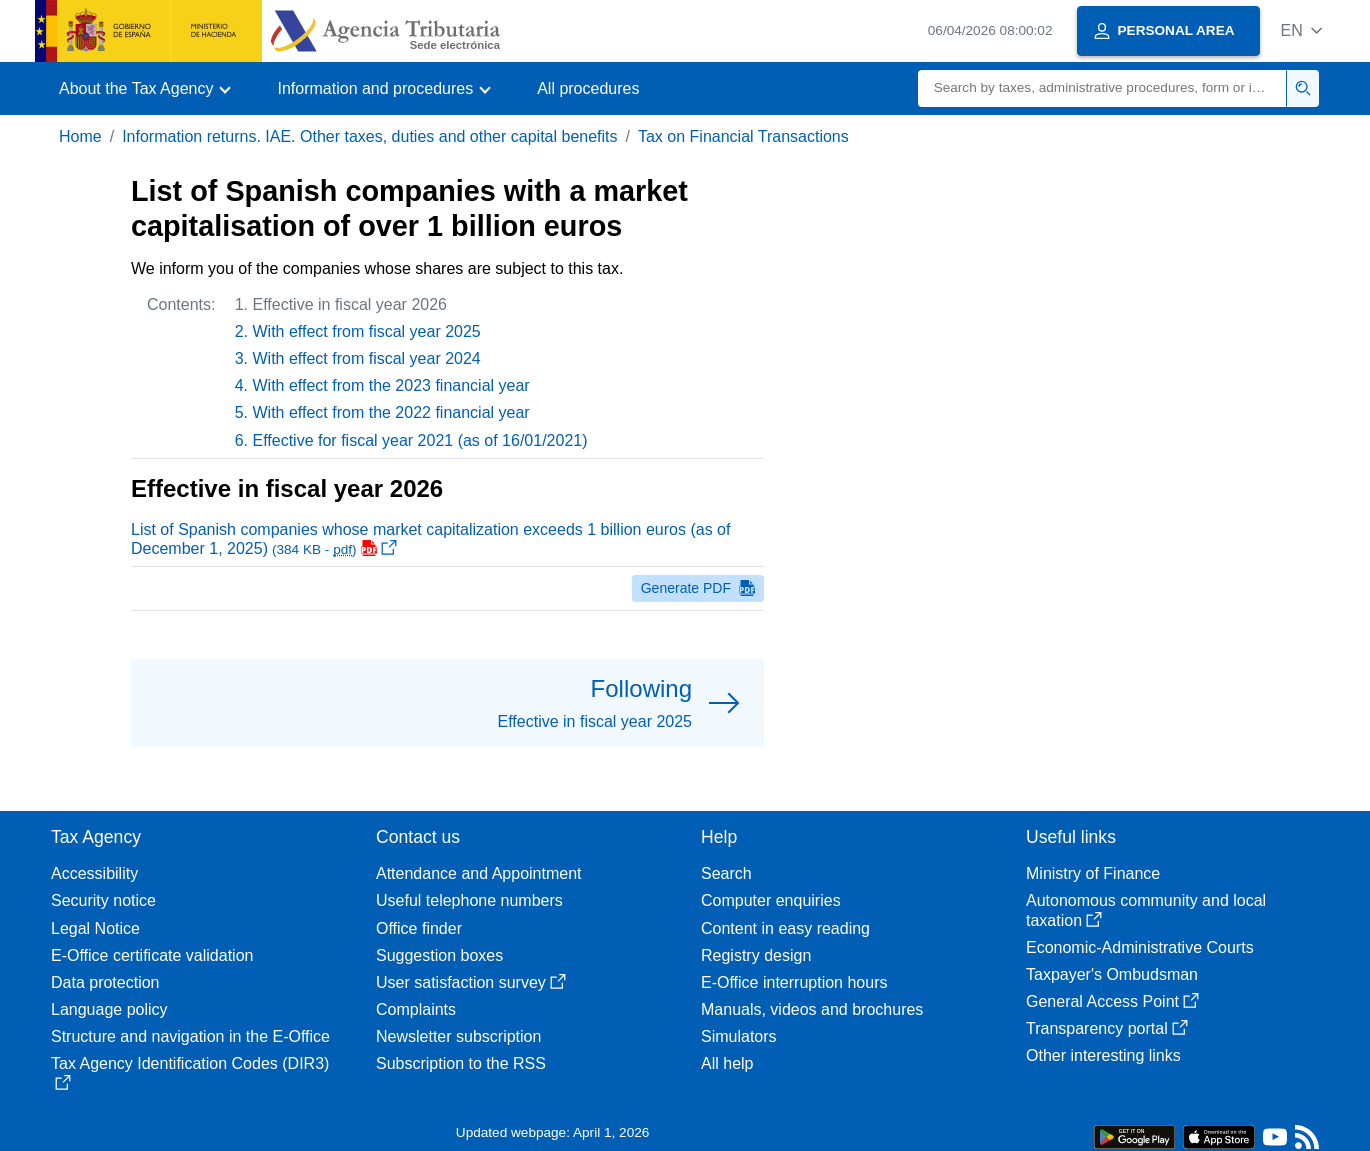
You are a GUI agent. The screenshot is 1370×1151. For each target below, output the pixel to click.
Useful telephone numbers (469, 900)
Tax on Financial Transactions (743, 136)
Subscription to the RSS (461, 1063)
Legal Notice (95, 928)
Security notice (103, 900)
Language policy (109, 1009)
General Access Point (1112, 1001)
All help (727, 1063)
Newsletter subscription (458, 1036)
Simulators (739, 1036)
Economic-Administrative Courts (1140, 947)
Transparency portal (1107, 1028)
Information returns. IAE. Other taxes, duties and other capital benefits (369, 136)
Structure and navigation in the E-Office (190, 1036)
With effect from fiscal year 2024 (367, 358)
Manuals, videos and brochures (812, 1009)
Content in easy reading (785, 928)
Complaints (416, 1009)
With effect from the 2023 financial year (391, 385)
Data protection (105, 982)
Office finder (419, 928)
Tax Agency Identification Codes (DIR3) (190, 1072)
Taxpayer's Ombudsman (1112, 974)
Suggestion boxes (439, 955)
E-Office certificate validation (152, 955)
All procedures (588, 88)
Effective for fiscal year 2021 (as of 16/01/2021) (420, 440)
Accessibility (94, 873)
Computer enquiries (771, 900)
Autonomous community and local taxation (1146, 910)
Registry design (756, 955)
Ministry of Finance (1093, 873)
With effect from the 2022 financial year (391, 412)
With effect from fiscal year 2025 (367, 331)
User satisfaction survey (471, 982)
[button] (1301, 30)
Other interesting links (1103, 1055)
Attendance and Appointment (479, 873)
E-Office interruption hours (794, 982)
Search (726, 873)
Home (80, 136)
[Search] (1102, 88)
